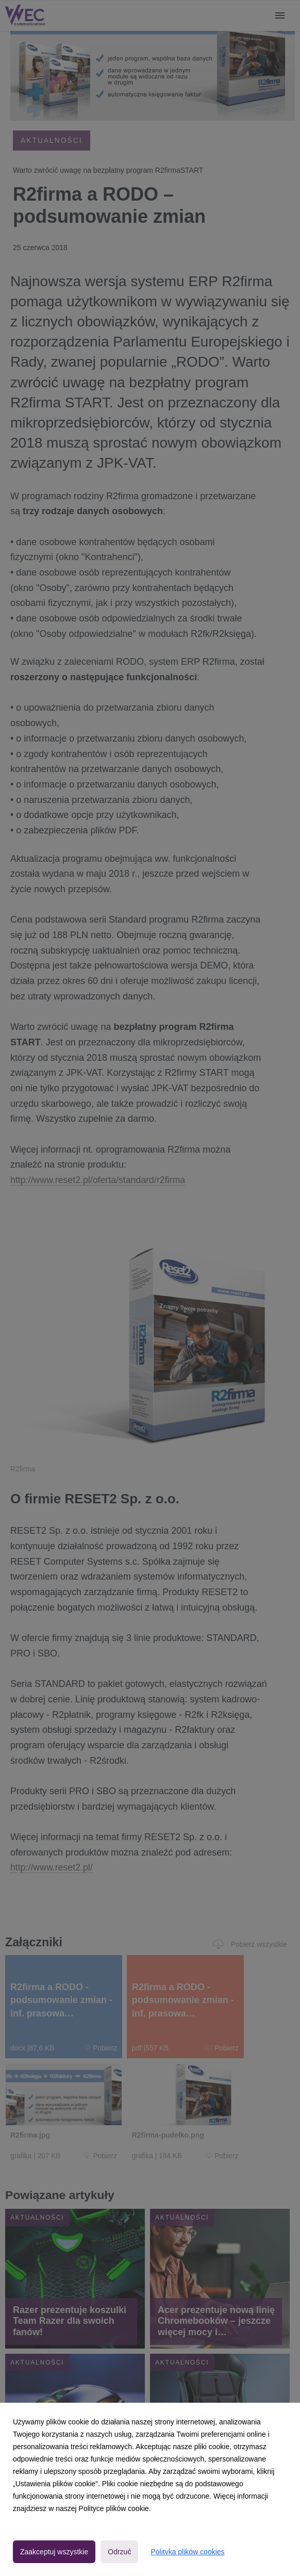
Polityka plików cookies (187, 2552)
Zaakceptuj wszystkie (54, 2552)
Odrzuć (119, 2552)
